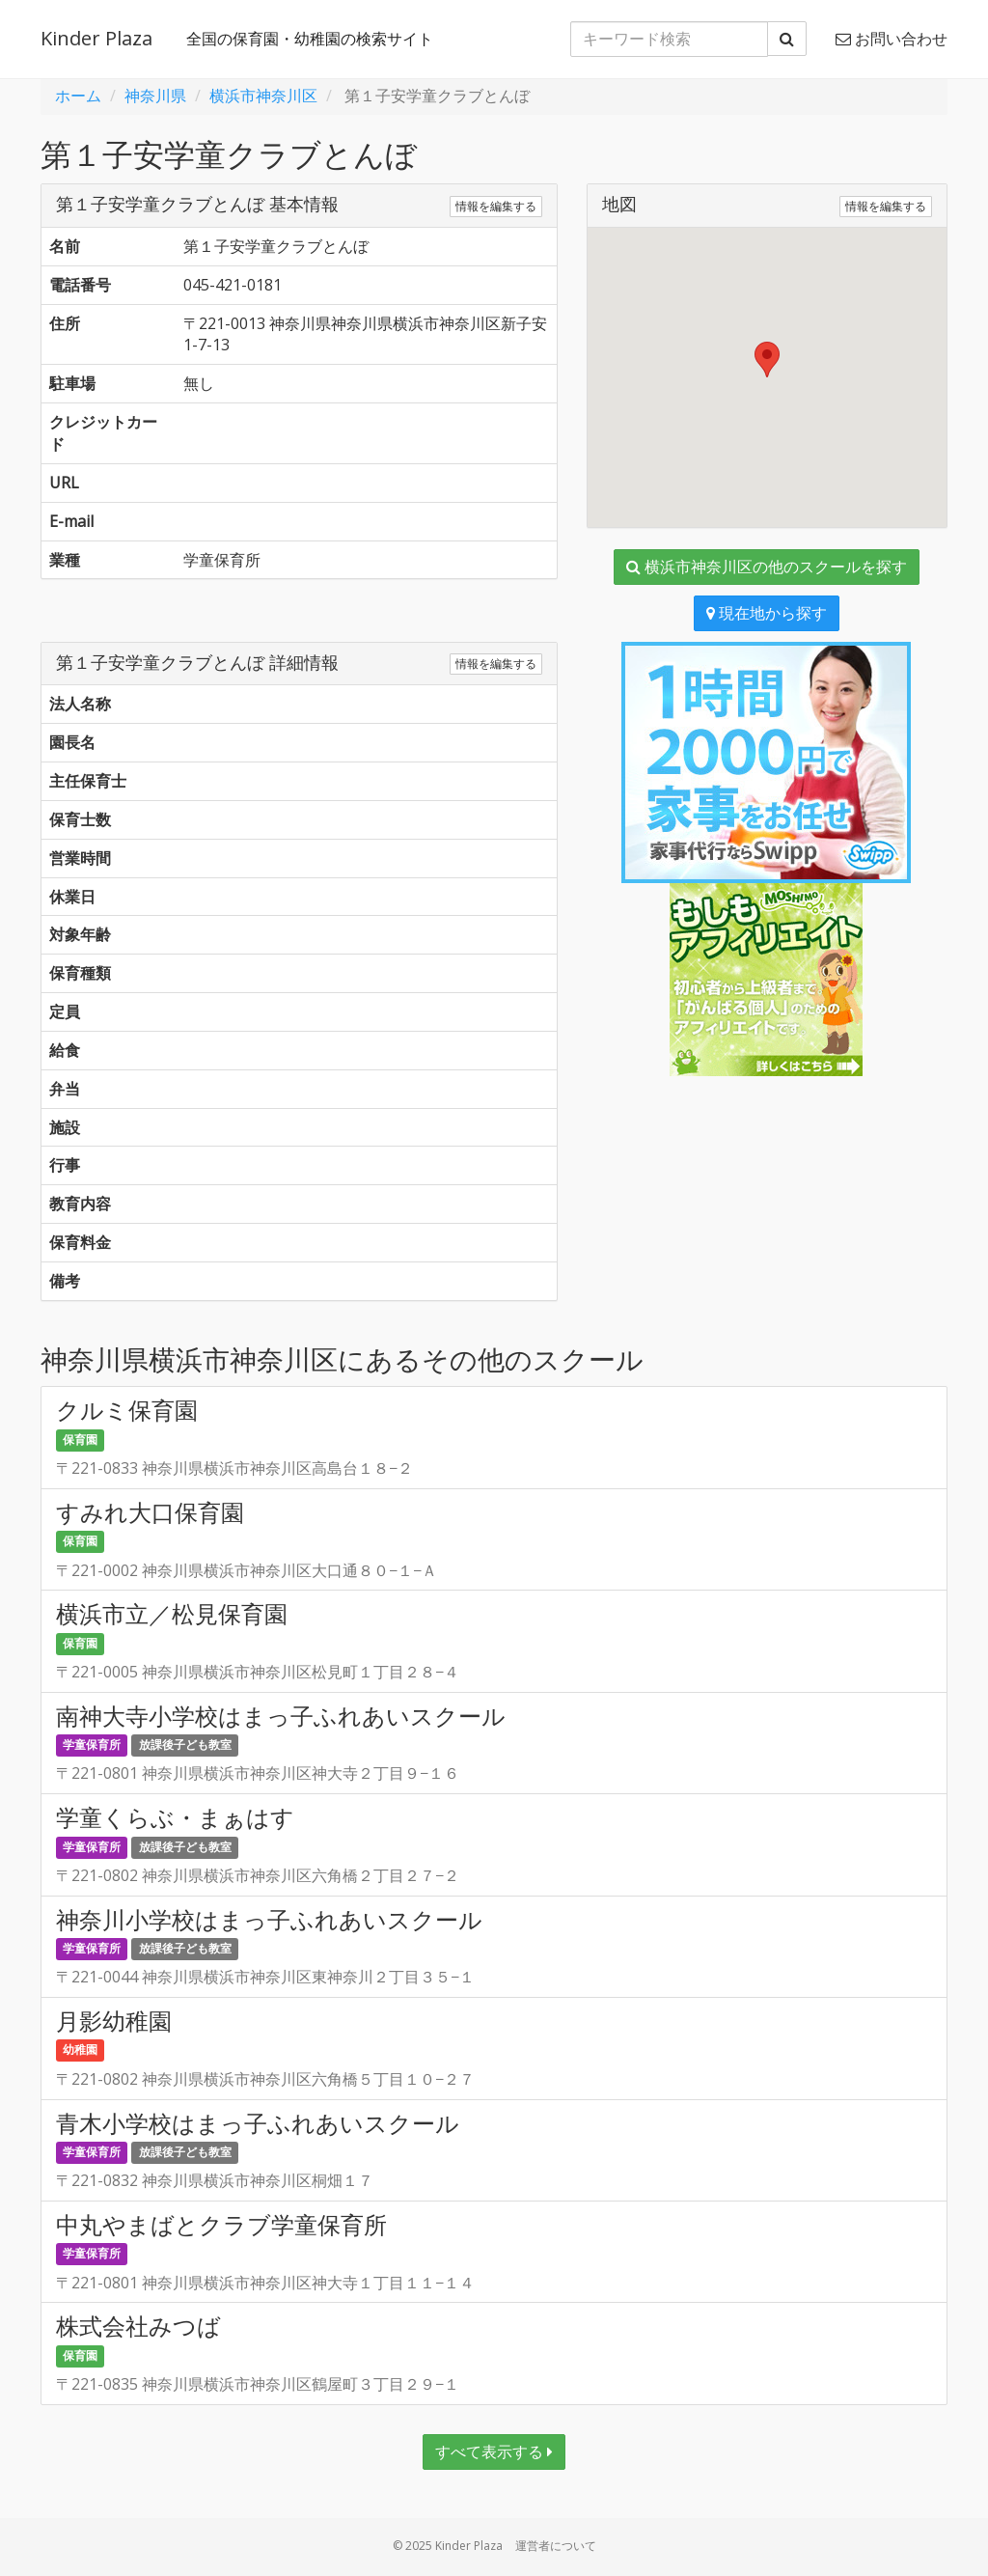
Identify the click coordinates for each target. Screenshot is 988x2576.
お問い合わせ (891, 38)
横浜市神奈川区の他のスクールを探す (766, 566)
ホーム (78, 95)
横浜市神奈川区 (263, 95)
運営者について (555, 2545)
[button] (767, 359)
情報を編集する (495, 206)
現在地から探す (766, 612)
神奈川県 (155, 95)
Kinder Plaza (96, 38)
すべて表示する (494, 2451)
